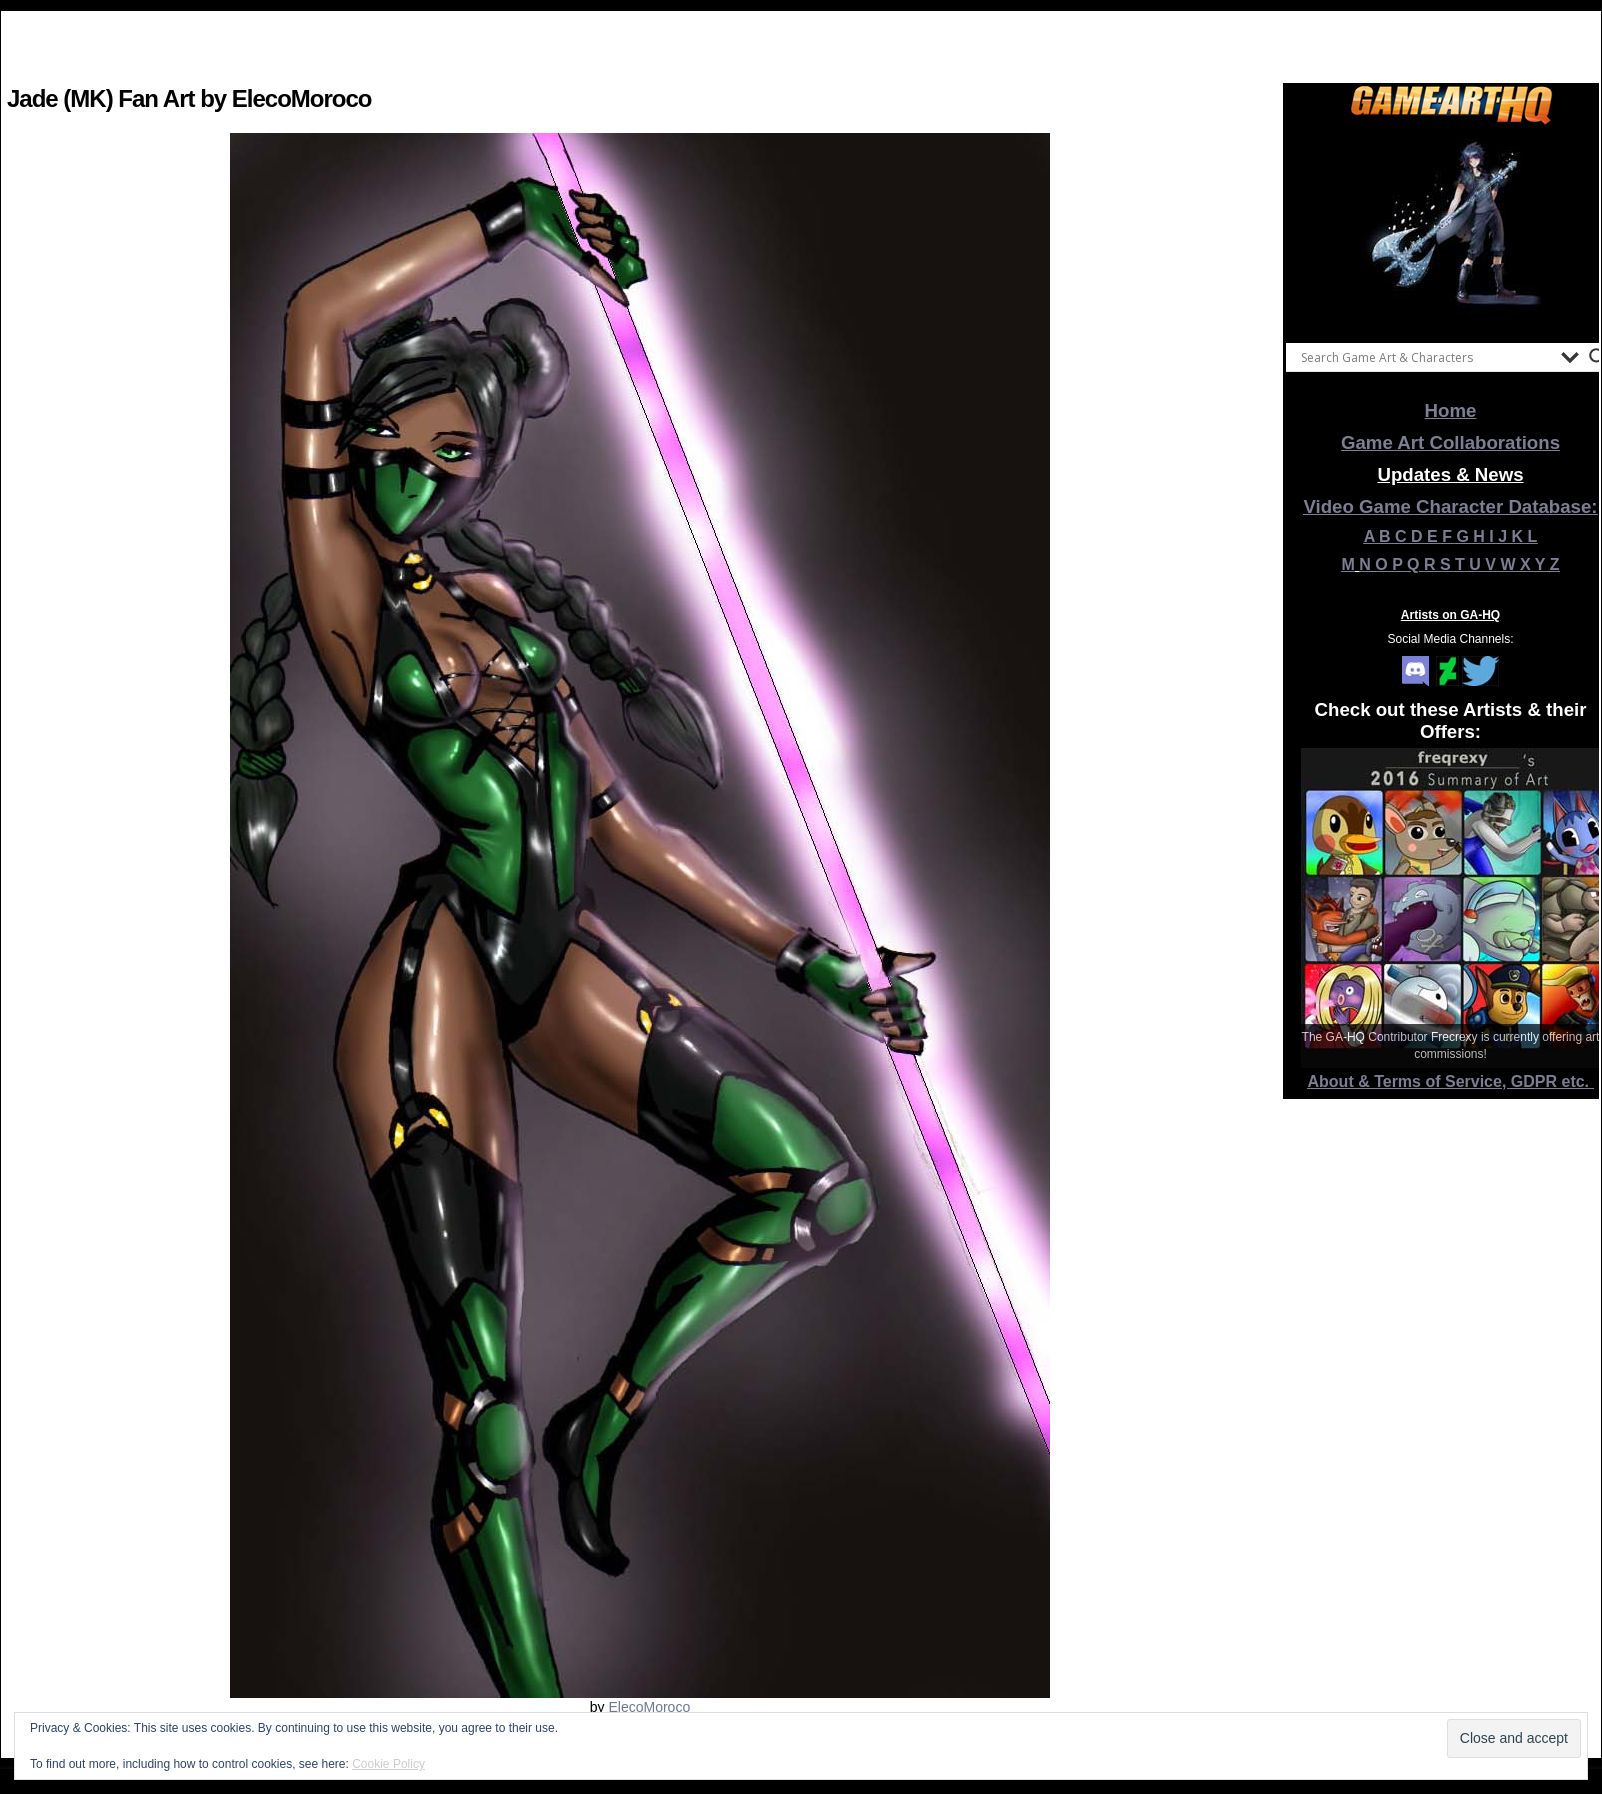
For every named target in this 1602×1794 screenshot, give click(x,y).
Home (1451, 410)
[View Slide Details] (1451, 229)
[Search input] (1426, 357)
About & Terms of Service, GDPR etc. (1451, 1081)
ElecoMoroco (649, 1707)
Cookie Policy (388, 1764)
